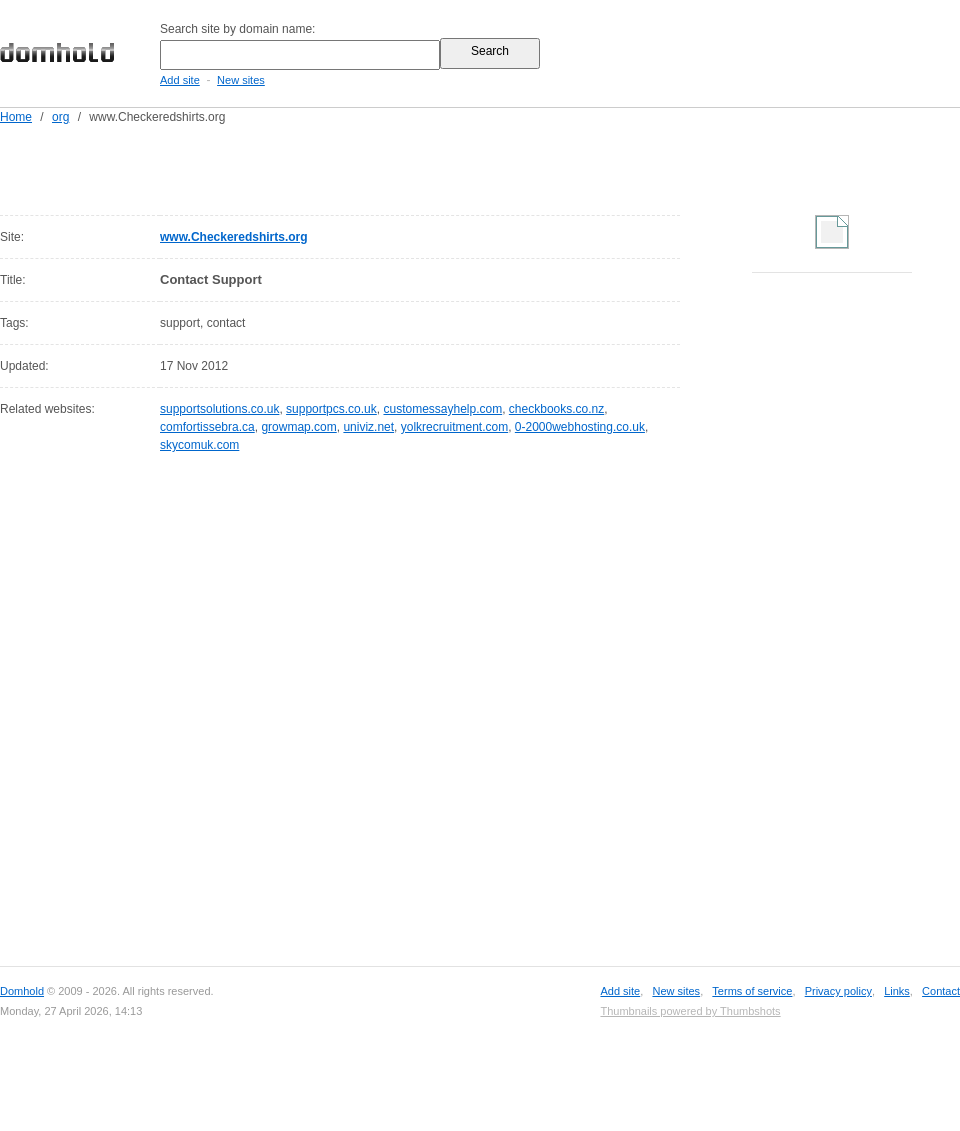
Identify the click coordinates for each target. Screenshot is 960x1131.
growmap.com (298, 427)
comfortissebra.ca (207, 427)
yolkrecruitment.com (454, 427)
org (60, 117)
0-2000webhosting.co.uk (580, 427)
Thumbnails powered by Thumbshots (690, 1011)
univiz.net (368, 427)
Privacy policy (838, 991)
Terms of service (752, 991)
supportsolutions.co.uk (219, 409)
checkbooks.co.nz (556, 409)
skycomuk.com (199, 445)
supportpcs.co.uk (331, 409)
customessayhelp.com (442, 409)
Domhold (22, 991)
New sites (241, 80)
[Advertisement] (304, 166)
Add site (180, 80)
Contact (941, 991)
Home (16, 117)
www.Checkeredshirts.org (234, 237)
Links (897, 991)
